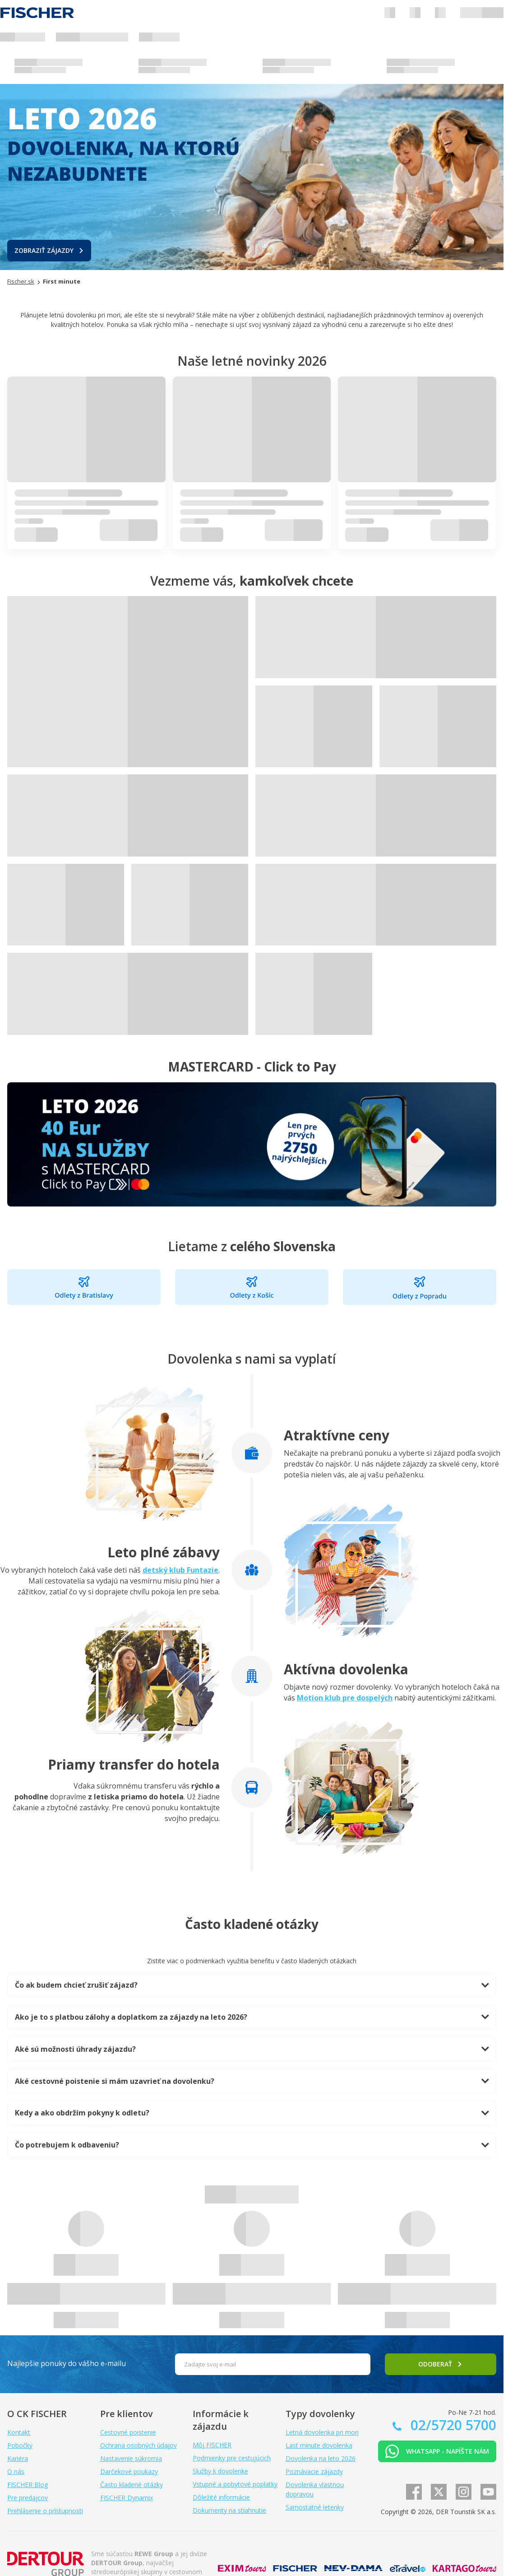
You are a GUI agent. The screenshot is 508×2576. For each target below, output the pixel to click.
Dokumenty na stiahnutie (229, 2510)
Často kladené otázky (131, 2484)
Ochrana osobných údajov (138, 2445)
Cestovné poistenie (128, 2432)
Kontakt (18, 2432)
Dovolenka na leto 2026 (321, 2458)
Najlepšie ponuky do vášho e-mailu (66, 2363)
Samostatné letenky (315, 2507)
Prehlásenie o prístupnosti (45, 2510)
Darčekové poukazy (129, 2471)
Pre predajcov (27, 2497)
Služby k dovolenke (220, 2471)
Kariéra (17, 2458)
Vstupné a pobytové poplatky (235, 2484)
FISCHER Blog (27, 2484)
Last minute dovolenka (319, 2445)
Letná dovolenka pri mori (322, 2432)
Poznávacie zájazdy (314, 2471)
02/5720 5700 (451, 2425)
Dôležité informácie (221, 2497)
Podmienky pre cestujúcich (232, 2458)
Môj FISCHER (212, 2445)
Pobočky (19, 2445)
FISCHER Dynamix (126, 2497)
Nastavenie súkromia (131, 2458)
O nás (15, 2471)
